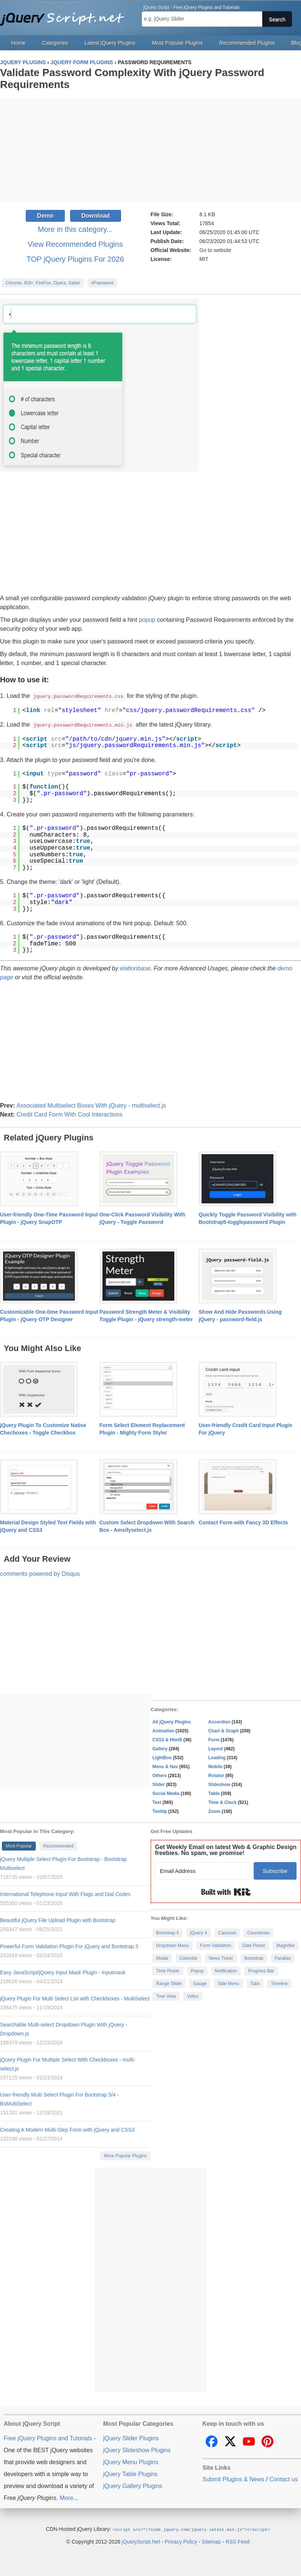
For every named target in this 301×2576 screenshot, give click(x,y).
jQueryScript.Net (141, 2541)
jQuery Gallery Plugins (132, 2485)
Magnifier (285, 1944)
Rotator (216, 1774)
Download (95, 215)
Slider (158, 1783)
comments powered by (40, 1573)
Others (159, 1774)
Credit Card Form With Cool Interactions (69, 1114)
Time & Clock (222, 1801)
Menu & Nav (165, 1766)
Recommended (58, 1845)
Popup (197, 1970)
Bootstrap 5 (167, 1932)
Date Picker (253, 1944)
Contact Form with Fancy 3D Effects (243, 1522)
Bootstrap (253, 1957)
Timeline (279, 1982)
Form (213, 1739)
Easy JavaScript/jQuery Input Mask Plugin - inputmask (63, 1972)
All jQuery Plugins (171, 1721)
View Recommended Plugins (75, 244)
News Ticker (221, 1957)
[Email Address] (202, 1870)
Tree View (166, 1995)
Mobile (215, 1766)
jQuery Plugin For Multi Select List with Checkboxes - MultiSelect (74, 1998)
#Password (102, 283)
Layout (215, 1748)
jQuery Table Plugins (130, 2473)
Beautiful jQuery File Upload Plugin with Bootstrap (57, 1919)
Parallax (283, 1957)
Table (213, 1792)
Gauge (199, 1982)
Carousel (227, 1932)
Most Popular (19, 1845)
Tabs (255, 1982)
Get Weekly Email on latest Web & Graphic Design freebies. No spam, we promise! (226, 1849)
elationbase (135, 967)
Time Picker (168, 1970)
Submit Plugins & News (233, 2478)
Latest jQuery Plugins (110, 43)
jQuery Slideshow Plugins (137, 2449)
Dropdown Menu (172, 1944)
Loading (217, 1757)
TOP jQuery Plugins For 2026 (75, 259)
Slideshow (219, 1783)
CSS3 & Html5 (167, 1739)
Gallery (160, 1748)
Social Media (166, 1792)
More (66, 2497)
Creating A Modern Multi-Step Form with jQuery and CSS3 (67, 2129)
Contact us (283, 2478)
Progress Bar (261, 1970)
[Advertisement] (150, 150)
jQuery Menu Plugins (131, 2461)
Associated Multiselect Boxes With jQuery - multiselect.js (91, 1105)
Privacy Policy (181, 2541)
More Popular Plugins (125, 2155)
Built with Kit (226, 1891)
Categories (55, 43)
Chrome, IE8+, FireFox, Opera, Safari (43, 283)
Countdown (258, 1932)
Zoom (214, 1810)
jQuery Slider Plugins (131, 2437)
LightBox (162, 1757)
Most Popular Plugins (177, 43)
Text (156, 1801)
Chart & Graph (223, 1730)
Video (192, 1995)
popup (147, 620)
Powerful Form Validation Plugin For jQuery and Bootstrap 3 (69, 1946)
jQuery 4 (198, 1932)
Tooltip (159, 1810)
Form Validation (215, 1944)
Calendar (189, 1957)
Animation (163, 1730)
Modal (162, 1957)
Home (18, 43)
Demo (45, 215)
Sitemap (211, 2541)
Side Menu (228, 1982)
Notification (226, 1970)
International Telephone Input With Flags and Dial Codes (65, 1893)
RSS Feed (237, 2541)
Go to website (215, 250)
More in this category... (75, 229)
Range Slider (169, 1982)
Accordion (219, 1721)
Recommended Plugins (247, 43)
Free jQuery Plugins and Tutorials (65, 15)
